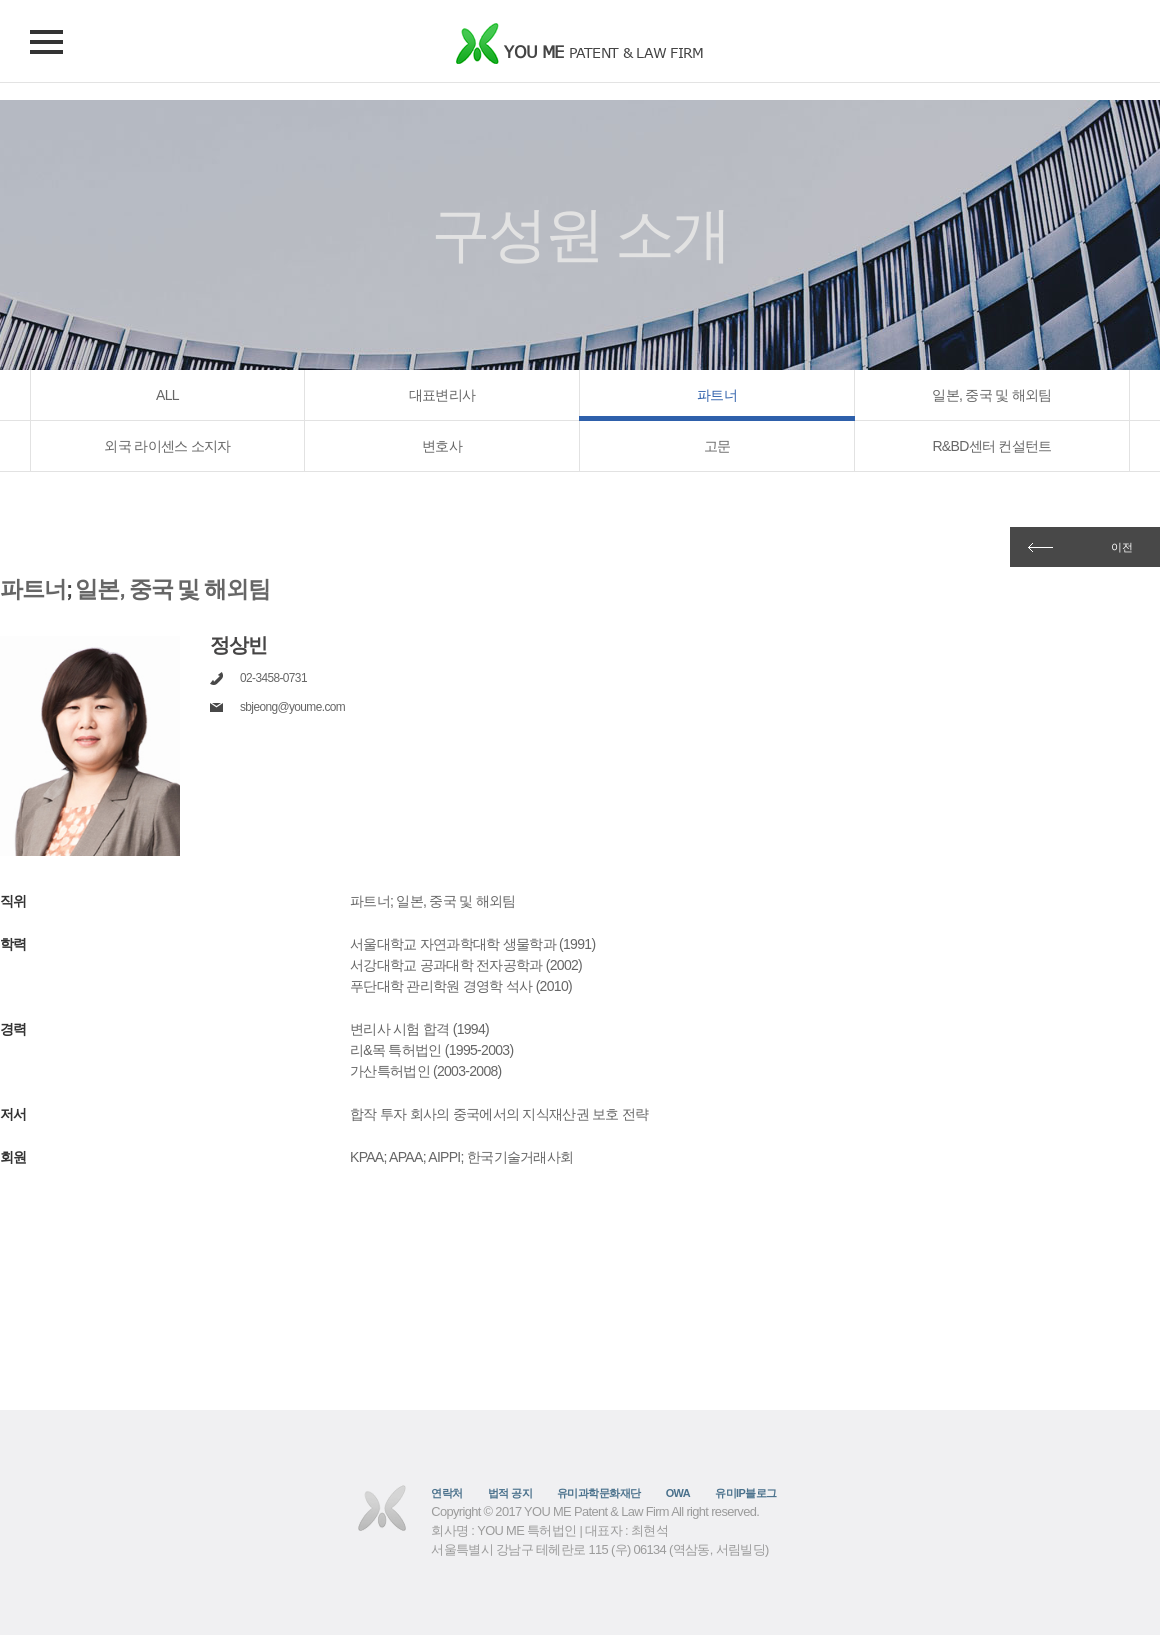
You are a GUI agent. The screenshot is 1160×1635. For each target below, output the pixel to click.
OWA (678, 1493)
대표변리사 (442, 395)
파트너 (717, 395)
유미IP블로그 (746, 1493)
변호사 (442, 446)
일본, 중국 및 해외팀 (991, 395)
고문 (717, 446)
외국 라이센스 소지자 (167, 446)
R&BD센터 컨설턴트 (991, 446)
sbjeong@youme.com (292, 707)
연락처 (446, 1493)
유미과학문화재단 (599, 1493)
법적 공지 (510, 1493)
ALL (167, 395)
